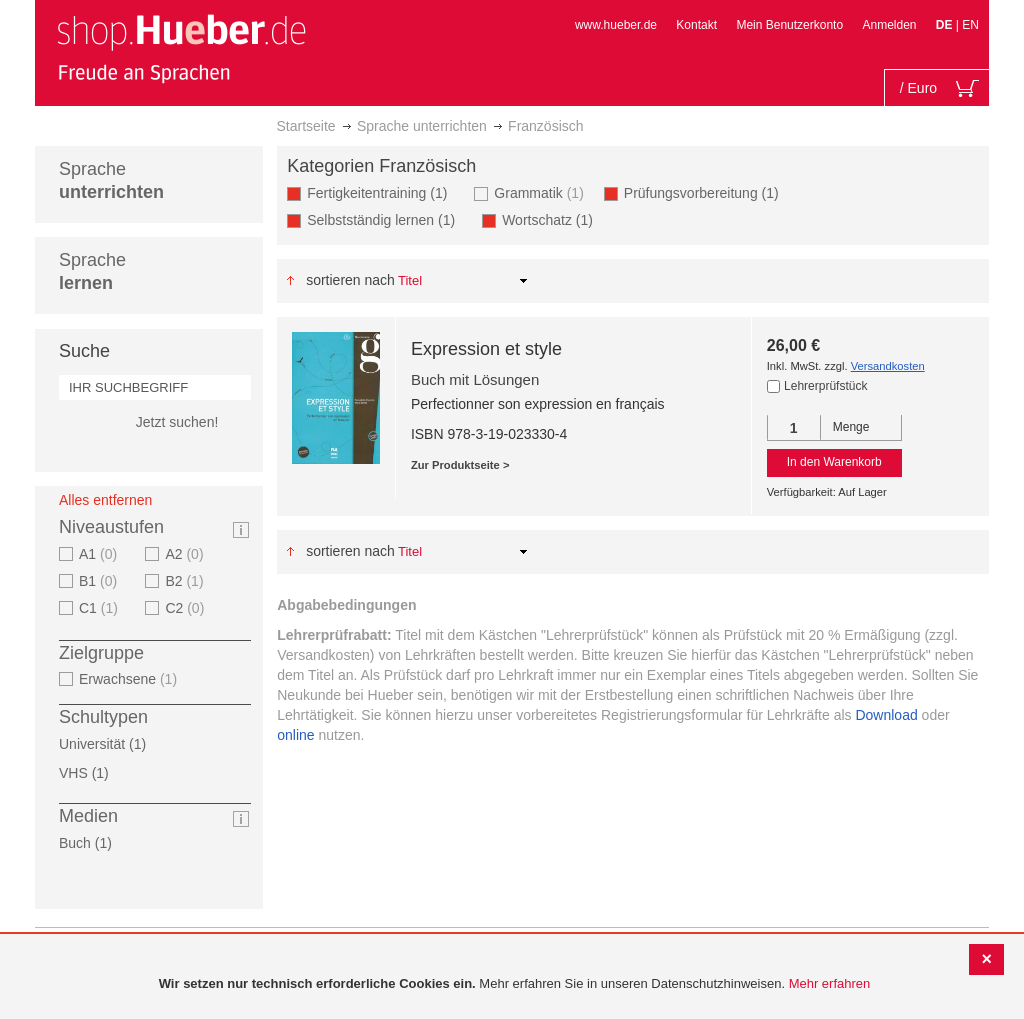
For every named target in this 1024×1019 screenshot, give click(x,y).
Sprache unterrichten (422, 126)
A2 (186, 554)
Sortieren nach (350, 280)
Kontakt (696, 25)
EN (970, 25)
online (295, 735)
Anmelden (889, 25)
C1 (101, 608)
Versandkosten (888, 366)
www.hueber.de (616, 25)
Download (886, 715)
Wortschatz (553, 219)
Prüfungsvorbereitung (707, 192)
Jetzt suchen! (177, 422)
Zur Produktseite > (460, 465)
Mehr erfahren (830, 983)
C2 (187, 608)
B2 (186, 581)
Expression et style (486, 349)
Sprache (111, 180)
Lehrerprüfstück (825, 386)
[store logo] (181, 48)
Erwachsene (130, 679)
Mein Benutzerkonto (789, 25)
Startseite (306, 126)
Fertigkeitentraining (383, 192)
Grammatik (541, 192)
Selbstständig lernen (387, 219)
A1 (100, 554)
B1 (100, 581)
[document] (514, 984)
